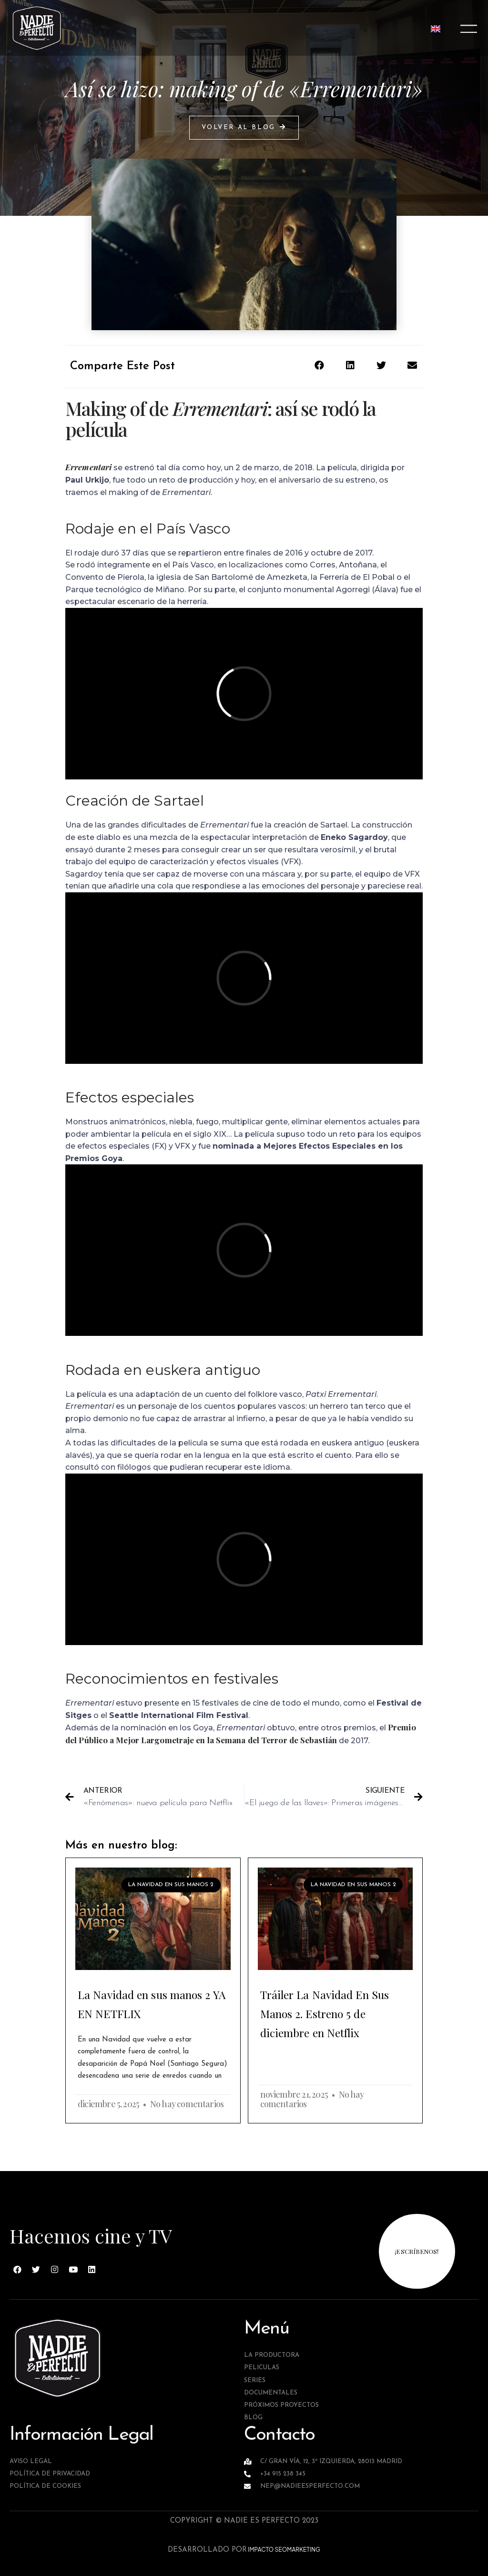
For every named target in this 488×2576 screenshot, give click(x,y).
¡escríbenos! (417, 2251)
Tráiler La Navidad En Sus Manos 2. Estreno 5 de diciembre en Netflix (324, 2013)
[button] (243, 128)
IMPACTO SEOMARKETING (283, 2549)
